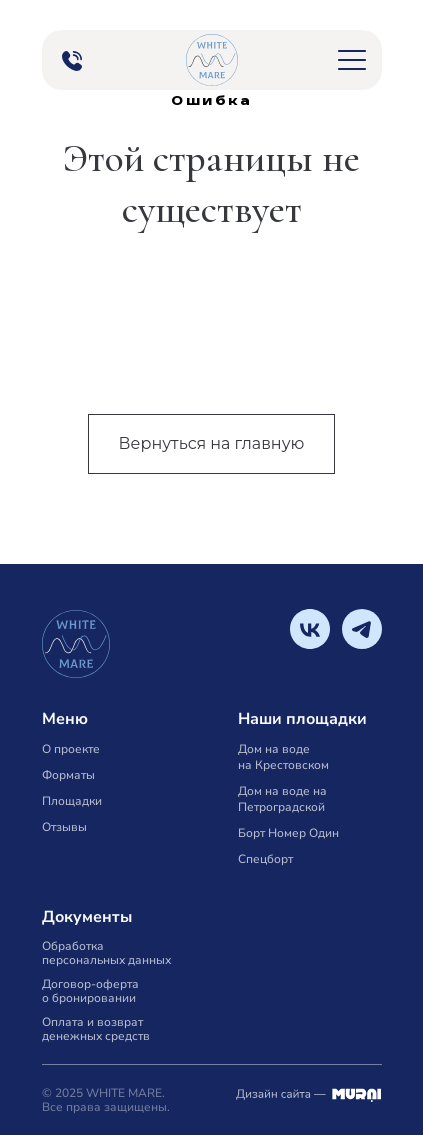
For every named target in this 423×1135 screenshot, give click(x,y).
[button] (352, 60)
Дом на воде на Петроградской (282, 799)
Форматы (68, 775)
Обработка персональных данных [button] (106, 953)
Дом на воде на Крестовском (283, 757)
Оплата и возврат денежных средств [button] (96, 1029)
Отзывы (64, 827)
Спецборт (265, 859)
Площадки (72, 801)
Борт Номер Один (288, 833)
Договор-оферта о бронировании (90, 991)
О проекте (71, 749)
